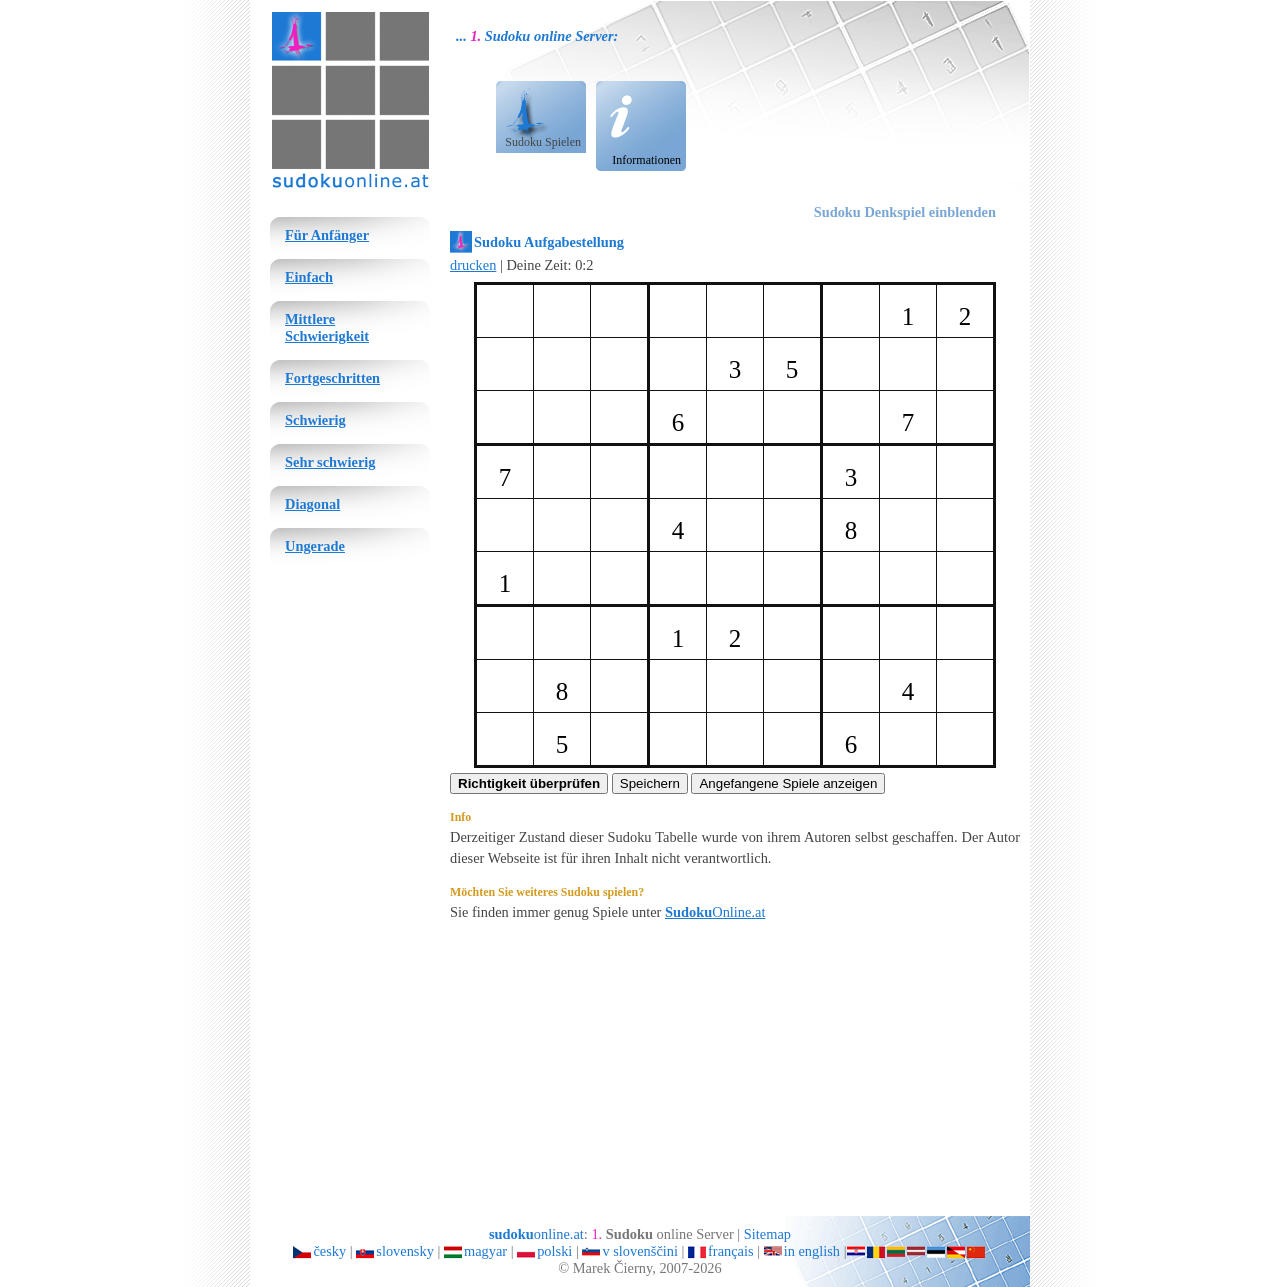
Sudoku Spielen (543, 142)
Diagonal (312, 504)
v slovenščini (640, 1251)
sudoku (295, 16)
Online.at (715, 912)
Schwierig (315, 420)
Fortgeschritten (332, 378)
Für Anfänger (327, 235)
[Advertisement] (897, 111)
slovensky (405, 1251)
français (731, 1251)
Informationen (646, 160)
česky (329, 1251)
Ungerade (315, 546)
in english (812, 1251)
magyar (485, 1251)
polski (554, 1251)
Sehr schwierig (330, 462)
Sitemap (767, 1234)
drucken (473, 265)
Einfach (309, 277)
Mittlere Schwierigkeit (327, 327)
